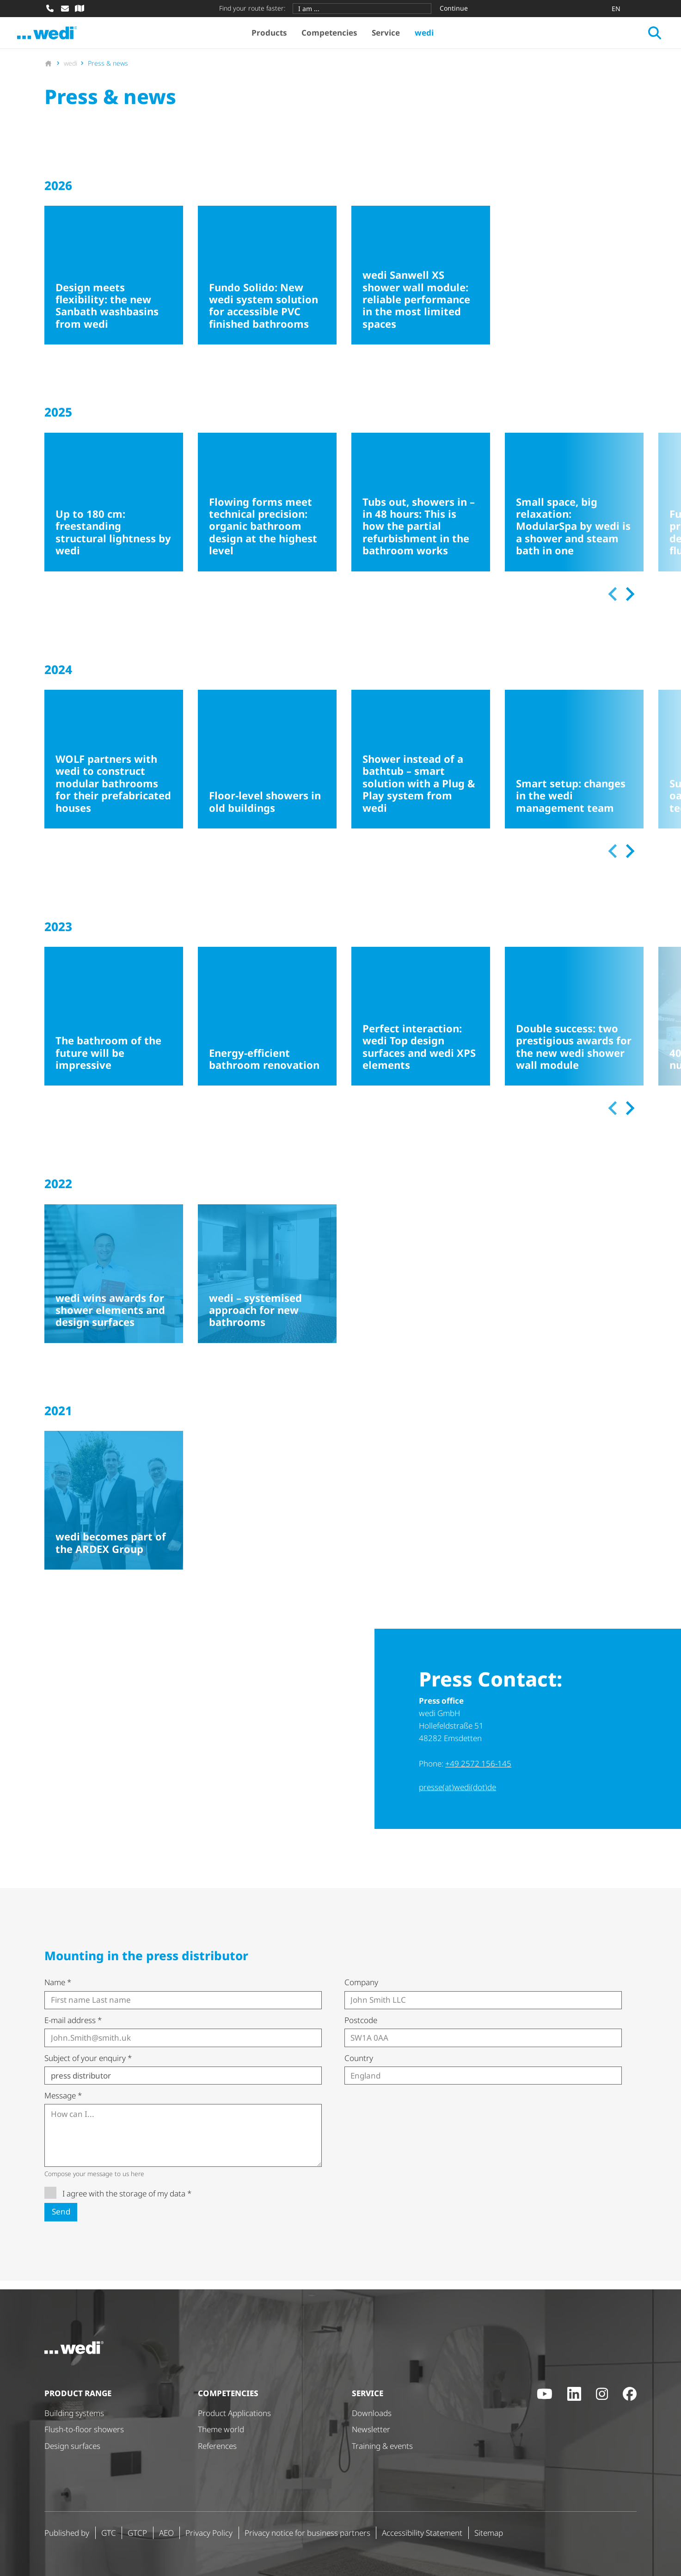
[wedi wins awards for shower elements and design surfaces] (113, 1283)
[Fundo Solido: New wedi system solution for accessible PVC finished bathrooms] (267, 284)
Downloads (372, 2413)
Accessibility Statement (422, 2532)
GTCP (137, 2532)
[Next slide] (629, 603)
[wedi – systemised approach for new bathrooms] (267, 1283)
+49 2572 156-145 (478, 1772)
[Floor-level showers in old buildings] (267, 768)
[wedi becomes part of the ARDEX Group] (113, 1509)
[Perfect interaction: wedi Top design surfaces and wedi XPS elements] (420, 1025)
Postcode (360, 2029)
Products (281, 37)
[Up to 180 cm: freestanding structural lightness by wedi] (113, 511)
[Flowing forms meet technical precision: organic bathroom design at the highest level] (267, 511)
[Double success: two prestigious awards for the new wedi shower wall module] (574, 1025)
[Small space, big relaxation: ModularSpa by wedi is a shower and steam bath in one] (574, 511)
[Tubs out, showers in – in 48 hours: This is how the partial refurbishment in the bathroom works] (420, 511)
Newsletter (371, 2429)
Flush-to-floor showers (84, 2429)
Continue (454, 8)
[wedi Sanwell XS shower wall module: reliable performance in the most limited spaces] (420, 284)
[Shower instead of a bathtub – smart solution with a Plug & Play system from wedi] (420, 768)
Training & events (382, 2446)
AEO (166, 2532)
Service (398, 37)
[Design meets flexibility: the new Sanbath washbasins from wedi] (113, 284)
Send (61, 2220)
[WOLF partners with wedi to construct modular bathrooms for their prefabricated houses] (113, 768)
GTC (108, 2532)
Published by (66, 2532)
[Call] (49, 8)
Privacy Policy (209, 2532)
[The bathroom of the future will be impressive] (113, 1025)
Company (361, 1991)
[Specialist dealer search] (79, 8)
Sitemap (488, 2532)
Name (57, 1991)
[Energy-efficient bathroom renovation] (267, 1025)
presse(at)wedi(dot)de (457, 1796)
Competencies (341, 37)
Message (63, 2104)
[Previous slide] (613, 603)
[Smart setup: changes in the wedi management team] (574, 768)
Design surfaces (72, 2446)
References (217, 2446)
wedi (436, 37)
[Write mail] (64, 8)
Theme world (221, 2429)
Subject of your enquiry (88, 2066)
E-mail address (73, 2029)
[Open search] (627, 37)
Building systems (74, 2413)
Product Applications (234, 2413)
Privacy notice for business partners (307, 2532)
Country (358, 2066)
